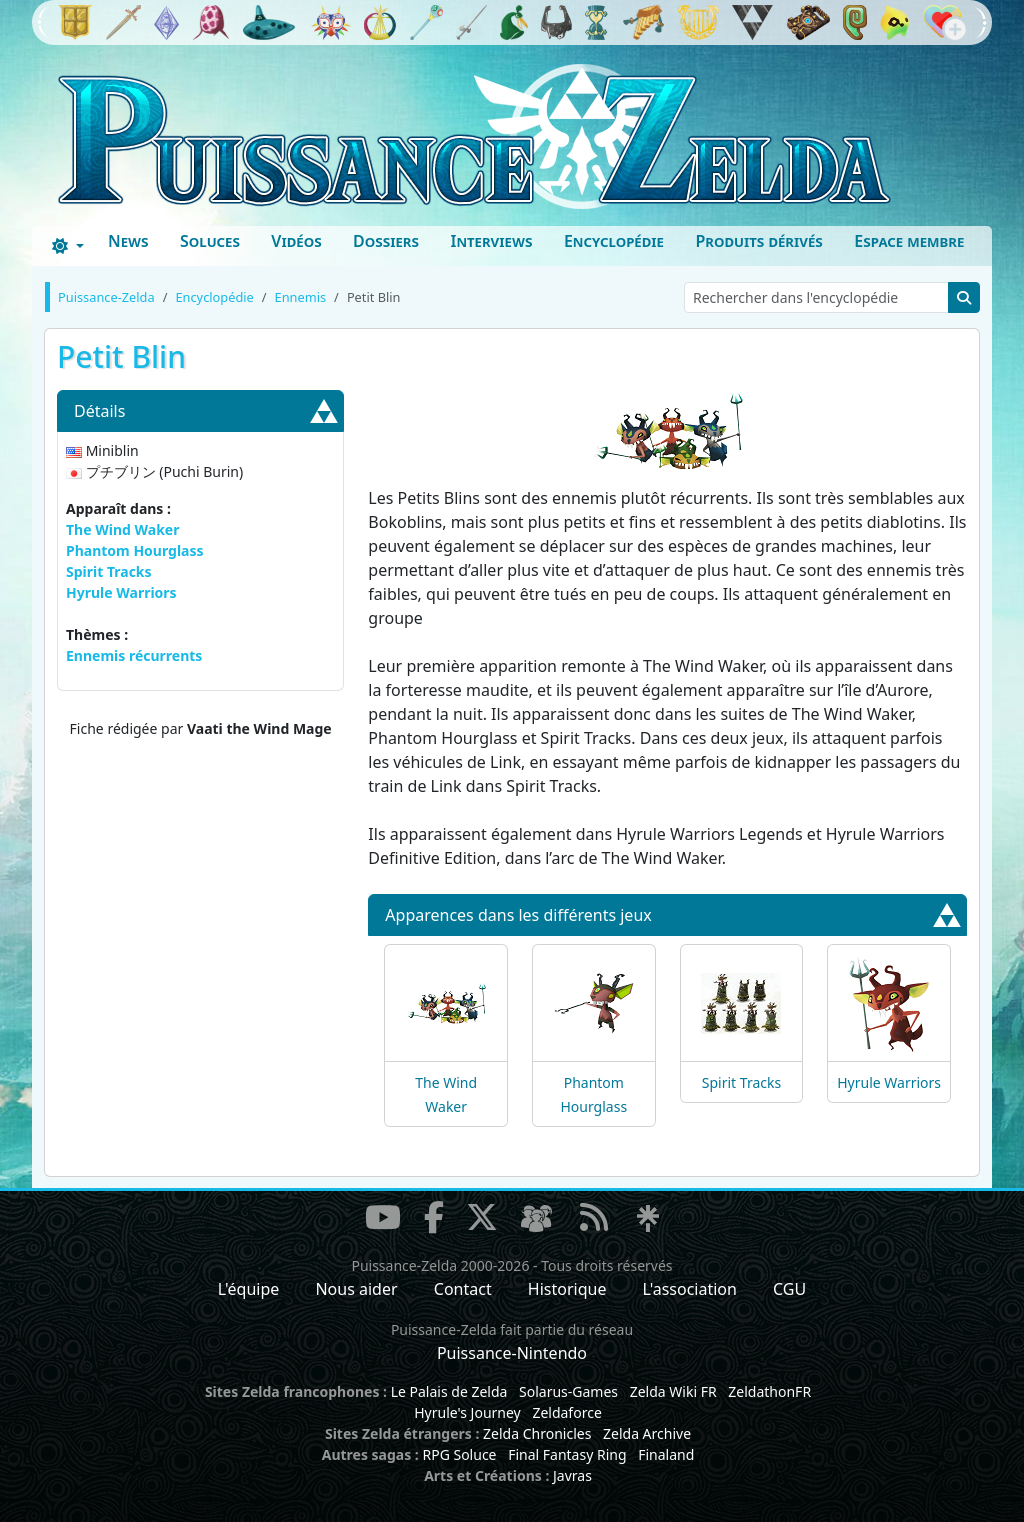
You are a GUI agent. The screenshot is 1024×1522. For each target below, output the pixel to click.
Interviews (491, 241)
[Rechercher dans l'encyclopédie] (816, 297)
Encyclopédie (614, 241)
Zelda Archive (647, 1433)
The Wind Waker (122, 529)
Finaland (666, 1454)
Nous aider (356, 1289)
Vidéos (296, 241)
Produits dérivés (758, 241)
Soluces (210, 241)
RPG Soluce (459, 1454)
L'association (690, 1289)
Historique (567, 1289)
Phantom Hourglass (135, 550)
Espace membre (909, 241)
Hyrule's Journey (467, 1412)
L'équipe (249, 1289)
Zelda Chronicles (537, 1433)
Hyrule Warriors (121, 592)
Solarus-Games (568, 1391)
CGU (789, 1289)
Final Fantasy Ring (567, 1454)
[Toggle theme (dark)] (68, 246)
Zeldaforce (566, 1412)
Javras (572, 1475)
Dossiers (386, 241)
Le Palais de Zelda (449, 1391)
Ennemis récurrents (134, 655)
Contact (463, 1289)
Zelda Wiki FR (673, 1391)
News (128, 241)
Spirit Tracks (109, 571)
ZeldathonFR (769, 1391)
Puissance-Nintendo (512, 1353)
